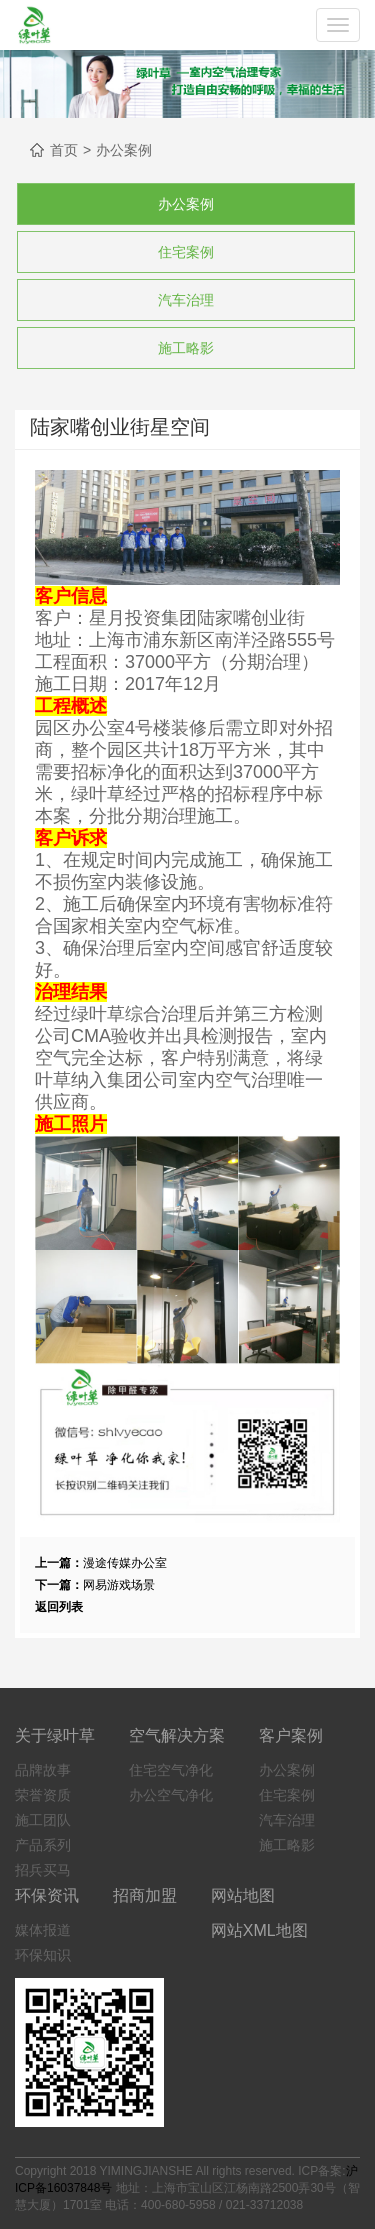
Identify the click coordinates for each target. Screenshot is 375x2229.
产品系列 (43, 1845)
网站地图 (243, 1895)
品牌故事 (43, 1770)
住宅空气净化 (171, 1770)
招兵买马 (43, 1870)
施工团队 (43, 1820)
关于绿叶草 (55, 1735)
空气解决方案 (177, 1735)
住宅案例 (186, 252)
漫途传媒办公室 (125, 1563)
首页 (64, 150)
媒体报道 (43, 1930)
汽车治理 (186, 300)
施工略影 (186, 348)
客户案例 (291, 1735)
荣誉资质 (43, 1795)
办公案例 (124, 150)
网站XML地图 (259, 1930)
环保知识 (43, 1955)
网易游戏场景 (119, 1585)
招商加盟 (145, 1895)
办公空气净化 (171, 1795)
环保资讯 (47, 1895)
